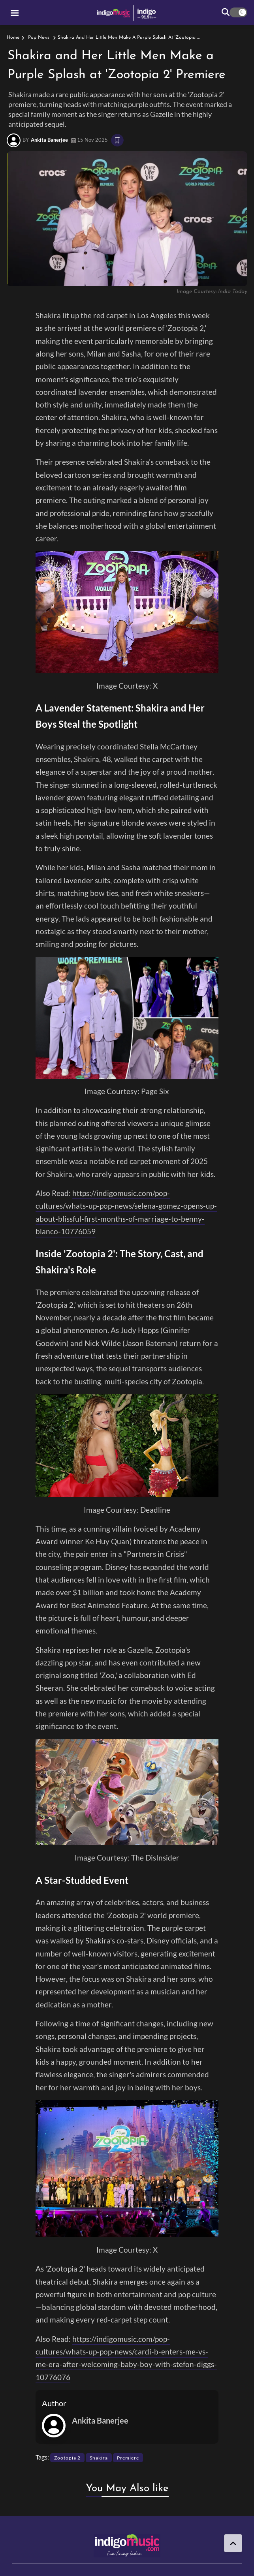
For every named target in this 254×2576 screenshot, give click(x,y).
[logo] (127, 12)
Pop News (38, 37)
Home (13, 37)
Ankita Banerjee (49, 140)
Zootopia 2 (67, 2458)
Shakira (99, 2458)
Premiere (128, 2458)
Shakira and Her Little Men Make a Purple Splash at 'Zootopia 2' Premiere (139, 37)
